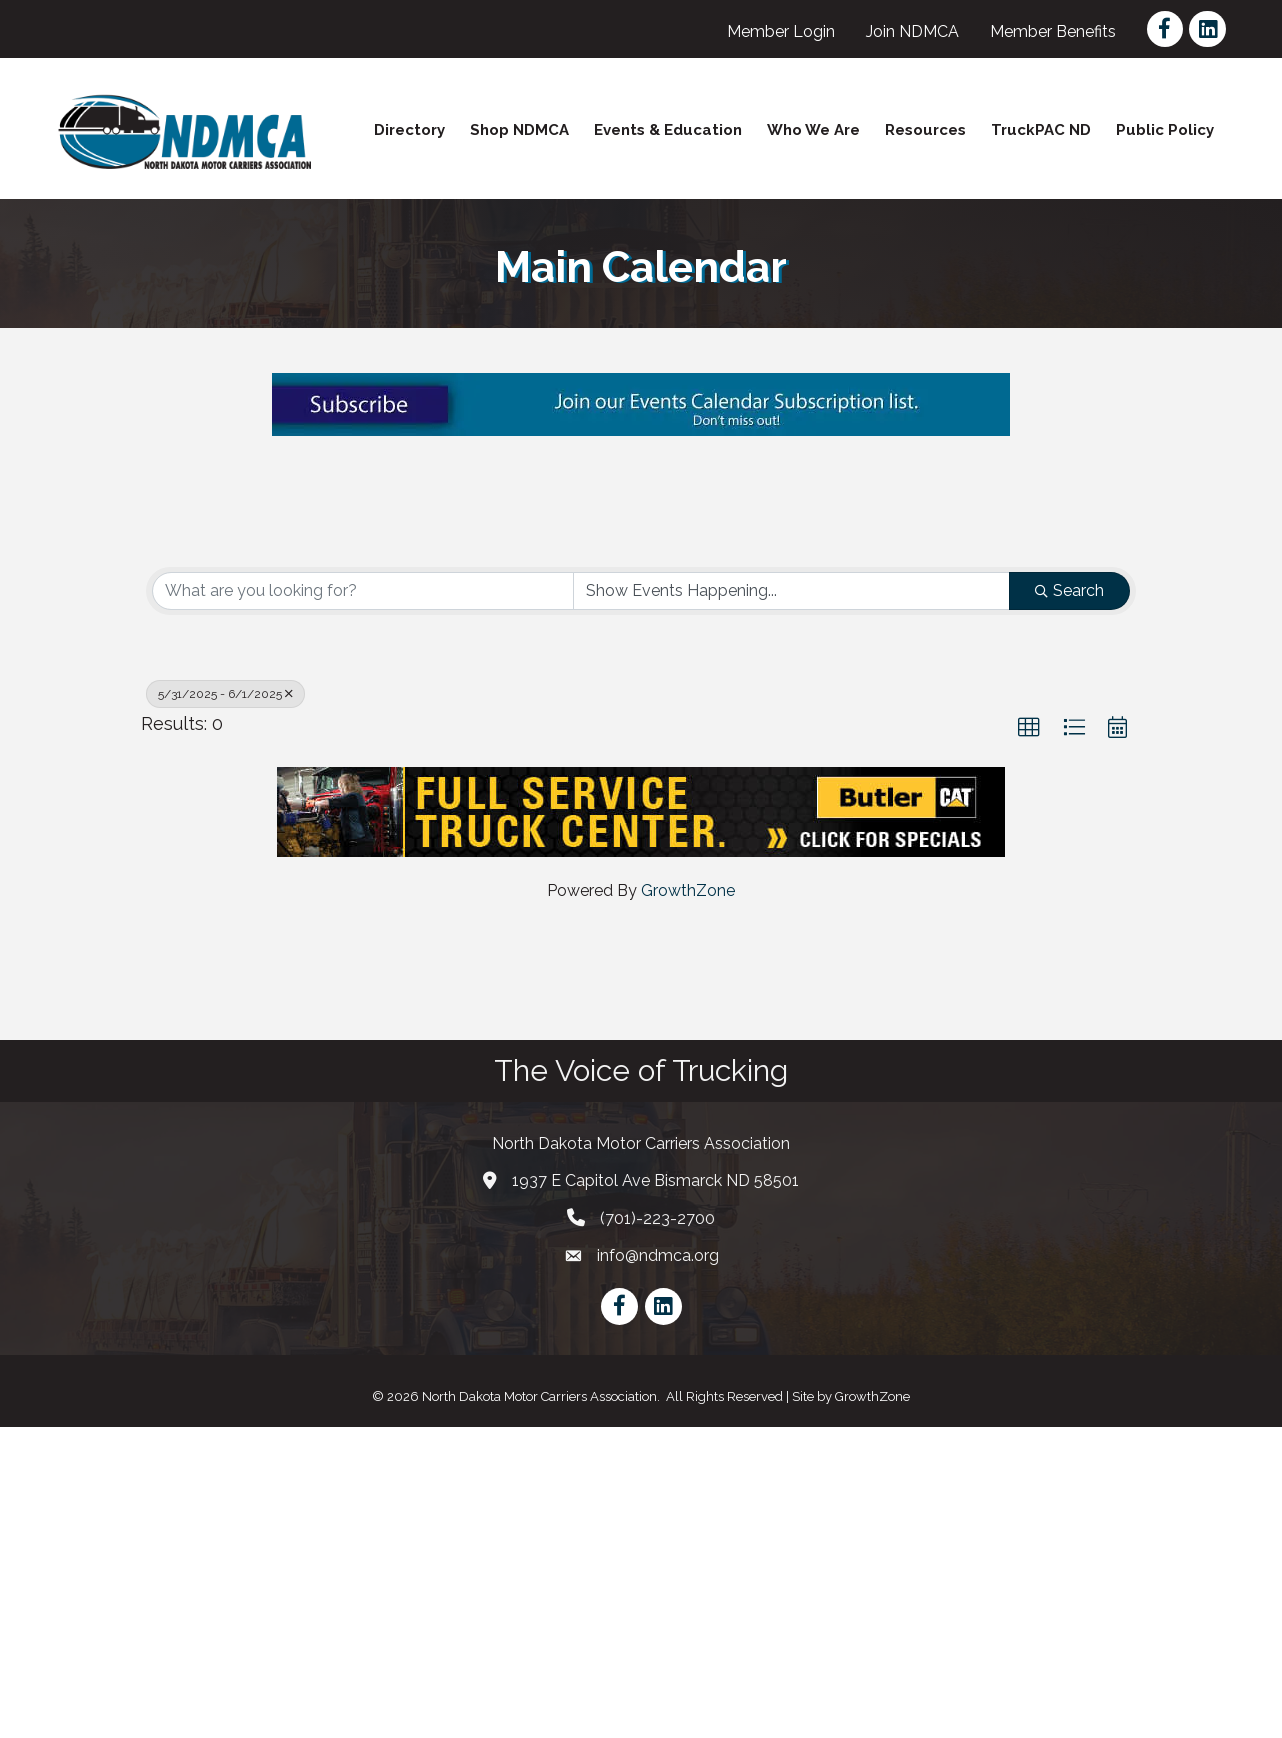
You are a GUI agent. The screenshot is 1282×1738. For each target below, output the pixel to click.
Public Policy (1165, 130)
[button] (1029, 1039)
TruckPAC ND (1041, 130)
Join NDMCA (913, 31)
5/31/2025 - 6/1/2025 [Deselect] (225, 1005)
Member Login (782, 31)
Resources (925, 130)
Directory (409, 130)
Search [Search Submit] (1069, 901)
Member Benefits (1054, 31)
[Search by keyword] (363, 902)
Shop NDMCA (519, 130)
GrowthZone (688, 1202)
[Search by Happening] (792, 902)
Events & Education (668, 130)
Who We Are (813, 130)
